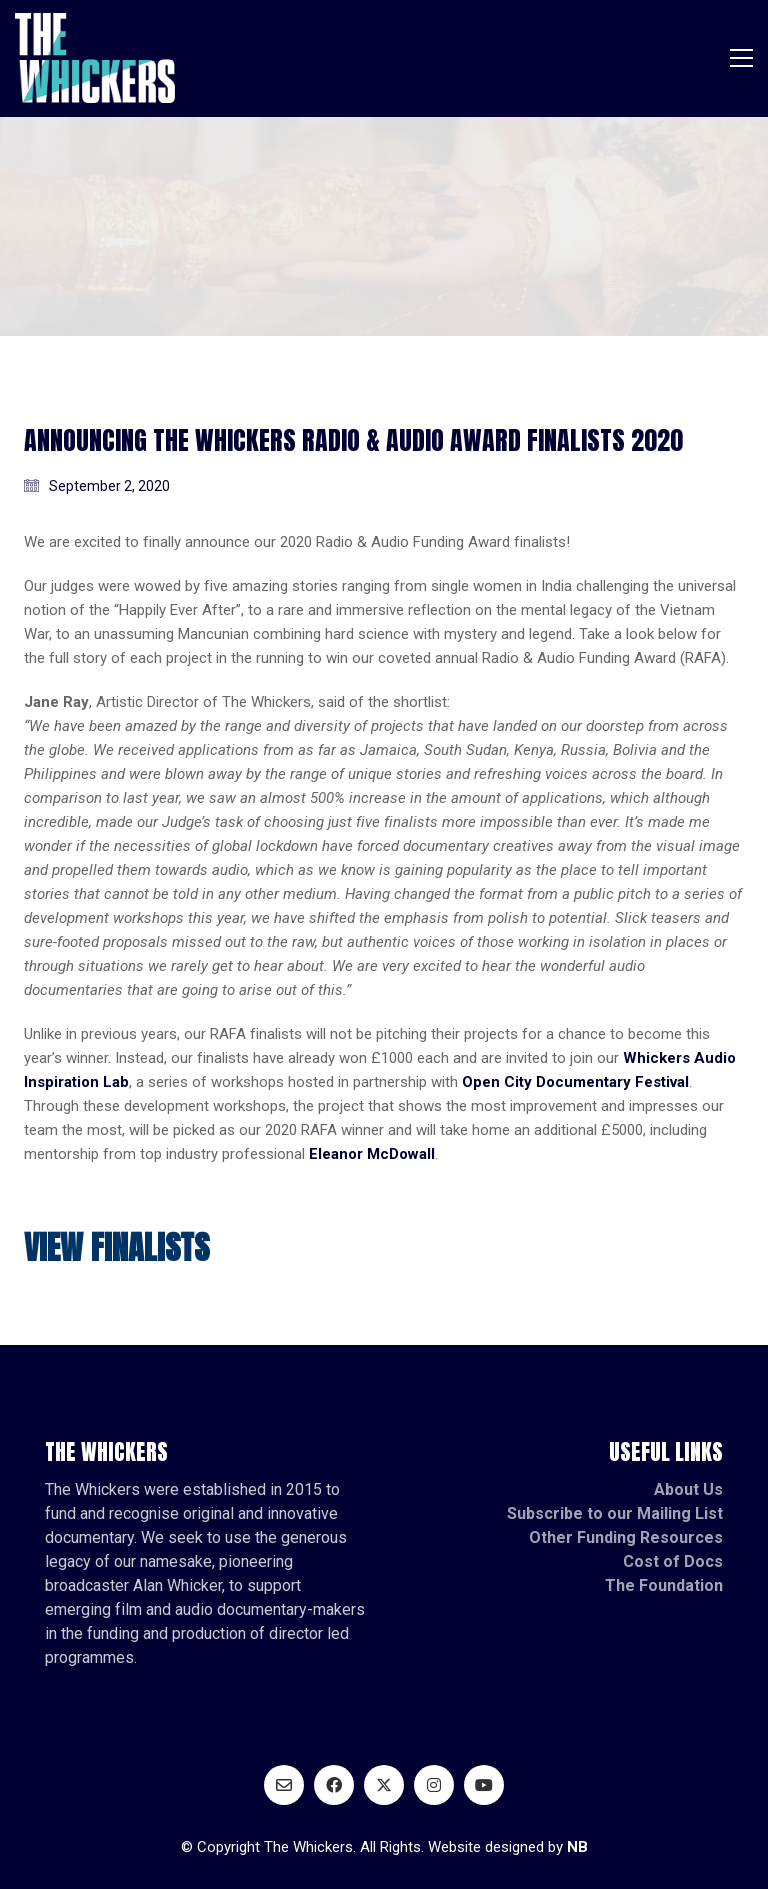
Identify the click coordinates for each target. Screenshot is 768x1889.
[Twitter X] (384, 1785)
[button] (741, 58)
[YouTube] (484, 1785)
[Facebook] (334, 1785)
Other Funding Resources (626, 1537)
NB (577, 1847)
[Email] (284, 1785)
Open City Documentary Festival (575, 1082)
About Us (688, 1489)
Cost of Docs (673, 1561)
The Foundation (664, 1585)
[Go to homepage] (95, 58)
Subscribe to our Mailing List (615, 1513)
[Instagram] (434, 1785)
